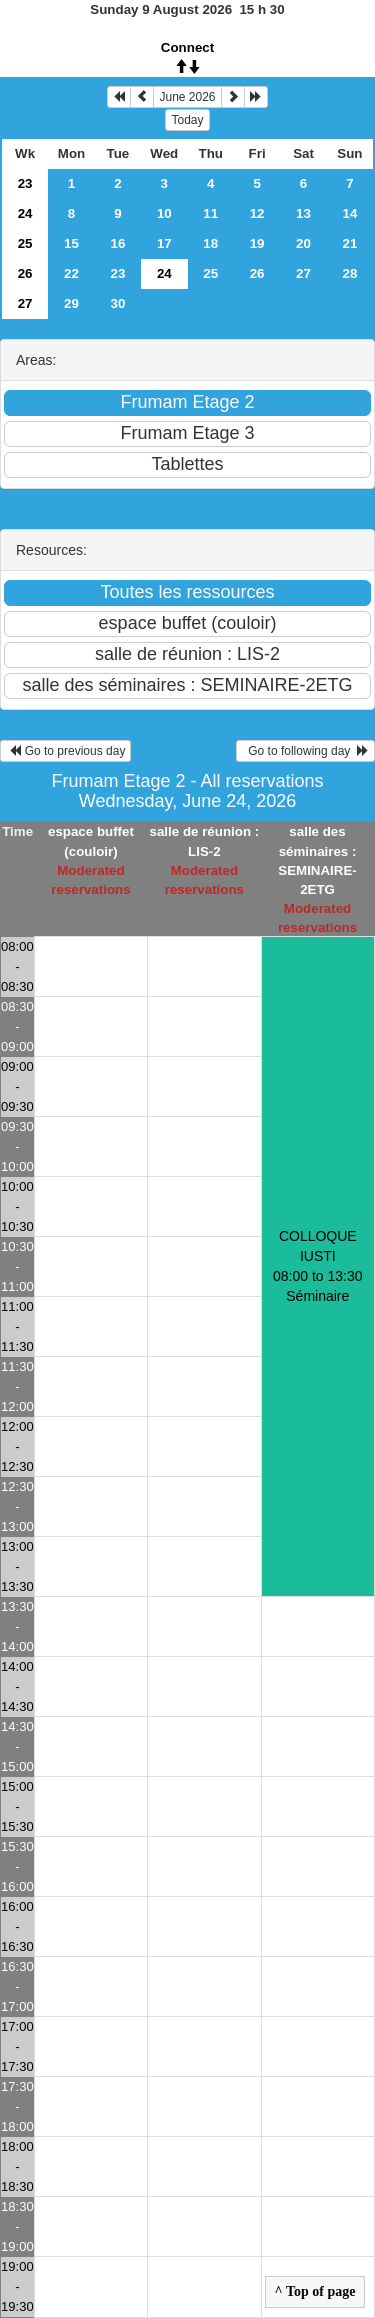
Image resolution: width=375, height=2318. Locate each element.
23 (25, 183)
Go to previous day (65, 751)
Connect (187, 47)
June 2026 (187, 97)
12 (257, 213)
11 (210, 213)
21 (350, 243)
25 (25, 243)
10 (164, 213)
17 (164, 243)
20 (303, 243)
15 (71, 243)
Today (187, 120)
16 (117, 243)
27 (303, 273)
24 (25, 213)
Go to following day (305, 751)
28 (350, 273)
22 (71, 273)
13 (303, 213)
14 (350, 213)
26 (25, 273)
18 (210, 243)
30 (117, 303)
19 (257, 243)
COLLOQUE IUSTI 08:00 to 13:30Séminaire (318, 1266)
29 (71, 303)
